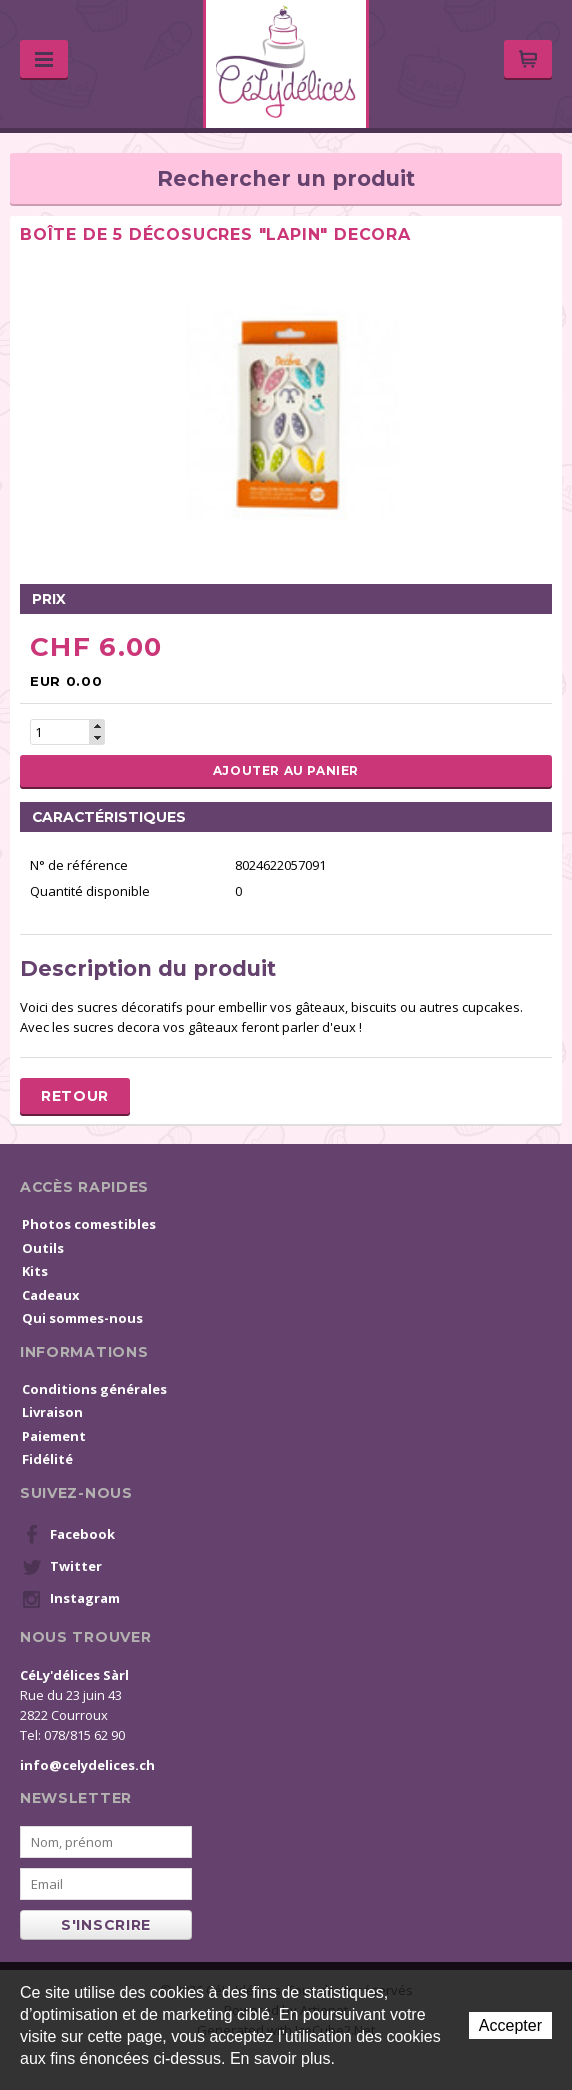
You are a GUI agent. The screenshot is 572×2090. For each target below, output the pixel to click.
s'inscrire (106, 1925)
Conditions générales (94, 1389)
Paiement (54, 1436)
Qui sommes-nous (82, 1318)
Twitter (62, 1567)
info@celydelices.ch (87, 1765)
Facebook (68, 1535)
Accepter (510, 2025)
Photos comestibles (89, 1224)
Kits (35, 1271)
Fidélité (47, 1459)
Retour (75, 1096)
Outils (43, 1248)
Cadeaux (51, 1295)
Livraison (52, 1412)
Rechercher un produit (286, 178)
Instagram (71, 1599)
